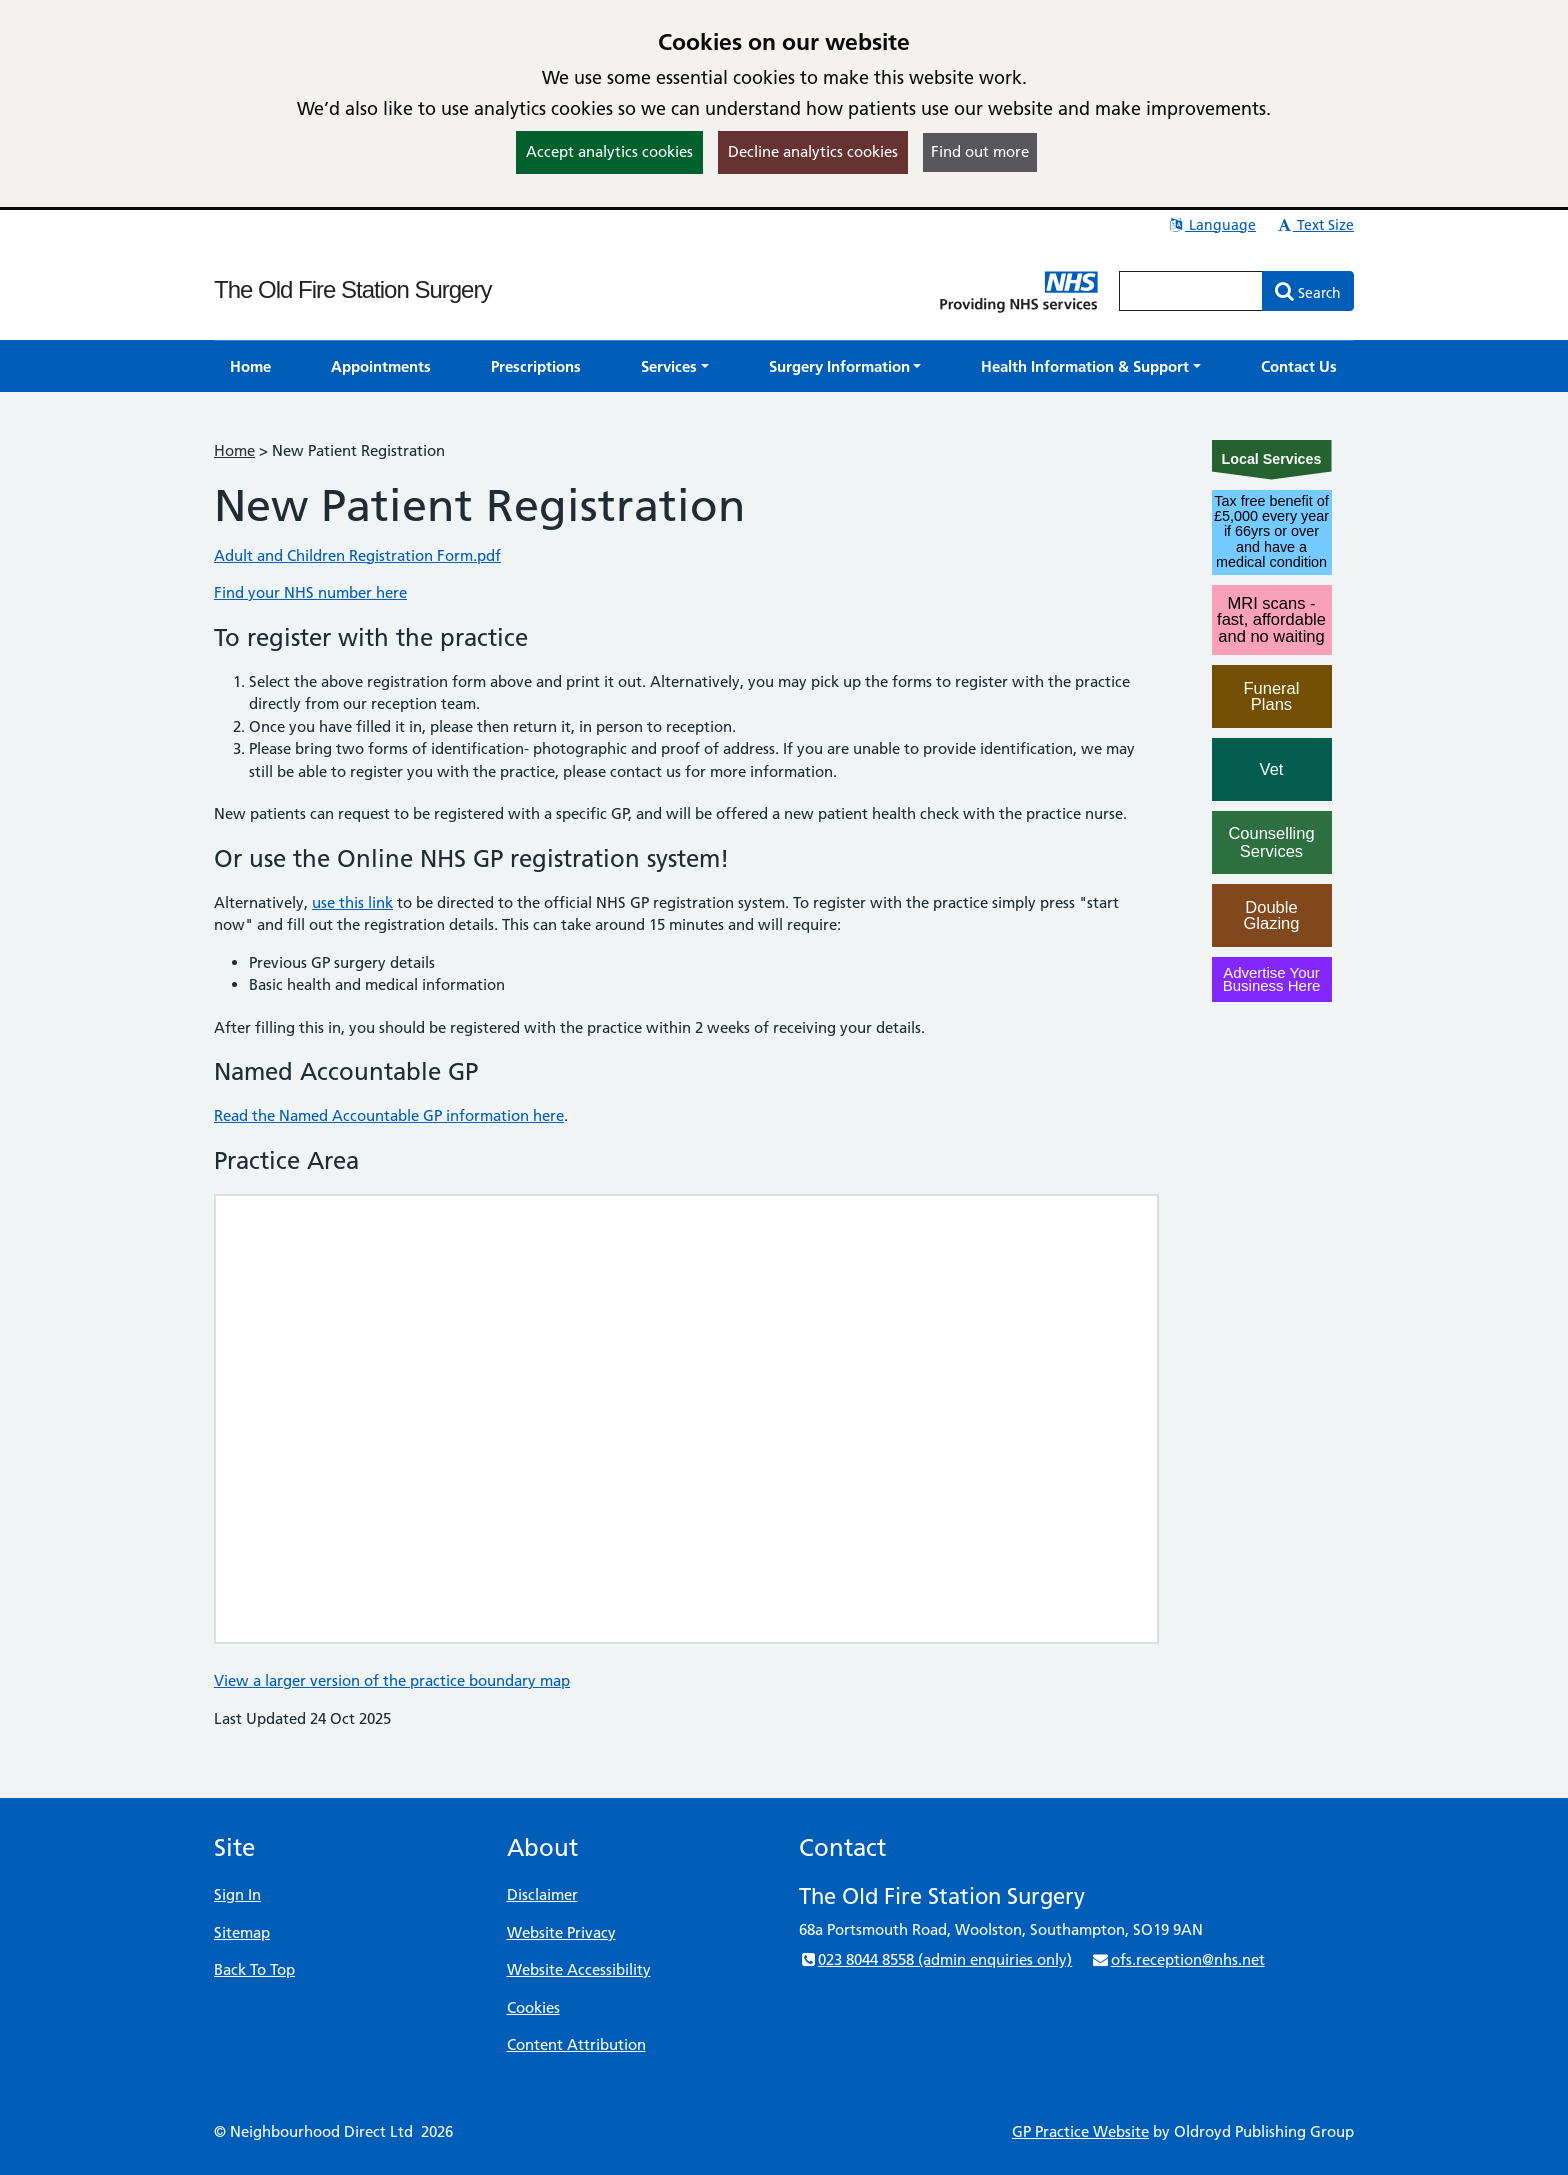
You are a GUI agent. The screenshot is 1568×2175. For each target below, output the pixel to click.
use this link (352, 902)
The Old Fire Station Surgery (352, 289)
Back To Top (254, 1969)
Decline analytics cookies (813, 151)
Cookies (533, 2007)
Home (234, 450)
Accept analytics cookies (609, 151)
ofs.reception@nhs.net (1177, 1959)
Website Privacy (561, 1932)
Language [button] (1211, 225)
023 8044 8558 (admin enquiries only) (935, 1959)
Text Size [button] (1314, 225)
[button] (675, 366)
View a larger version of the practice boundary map (392, 1680)
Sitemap (242, 1932)
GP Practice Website (1080, 2131)
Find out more (980, 151)
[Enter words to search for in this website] (1191, 291)
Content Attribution (576, 2044)
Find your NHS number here (310, 592)
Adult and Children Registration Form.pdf (357, 555)
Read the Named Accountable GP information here (389, 1115)
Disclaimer (542, 1894)
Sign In (237, 1894)
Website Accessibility (579, 1969)
